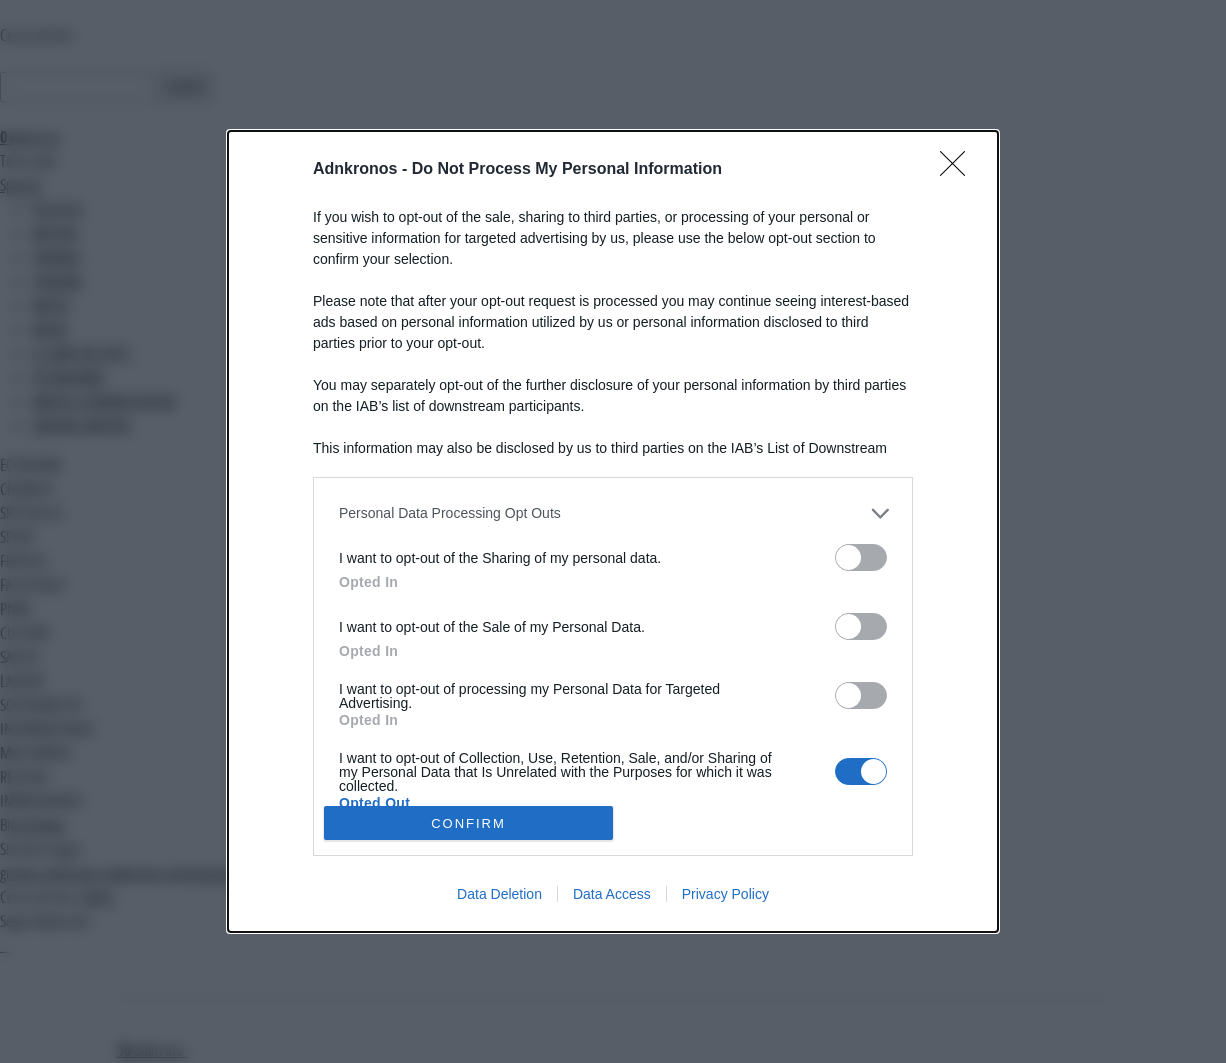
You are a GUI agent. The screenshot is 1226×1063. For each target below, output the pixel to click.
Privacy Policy (725, 894)
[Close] (959, 170)
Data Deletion (499, 894)
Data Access (612, 894)
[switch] (861, 557)
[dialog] (613, 532)
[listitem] (613, 513)
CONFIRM (468, 823)
